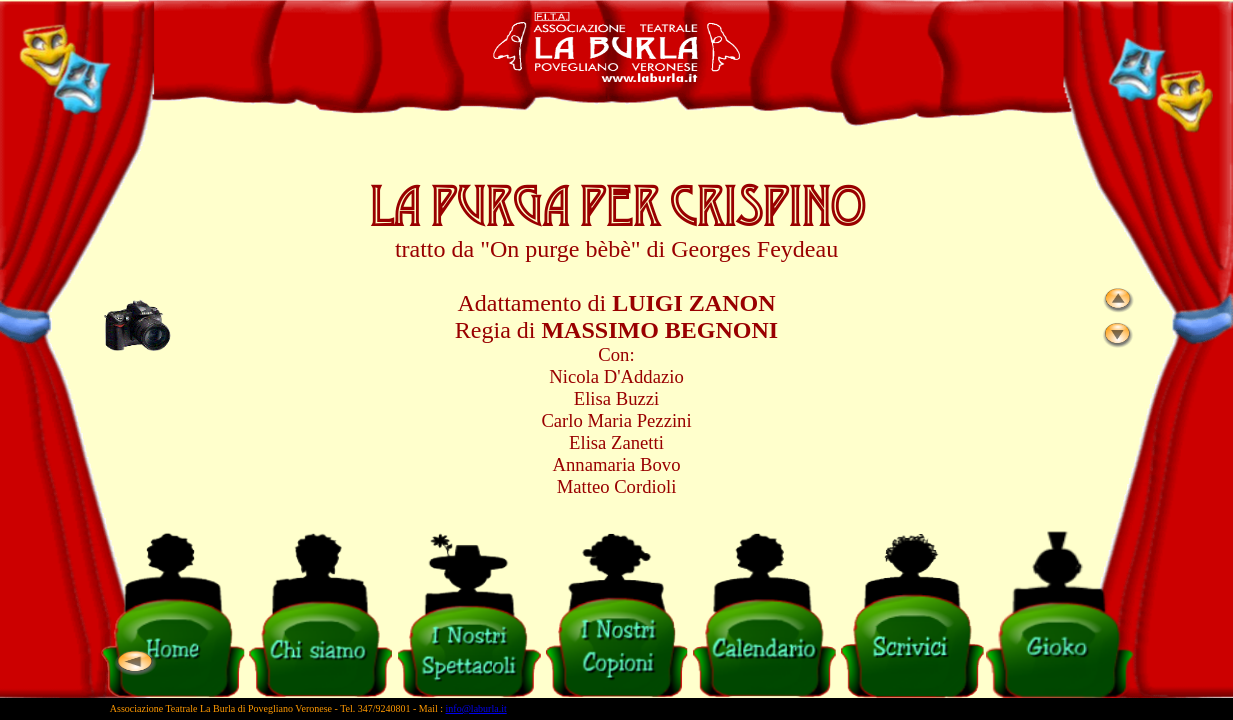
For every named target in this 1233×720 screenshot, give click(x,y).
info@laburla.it (476, 708)
